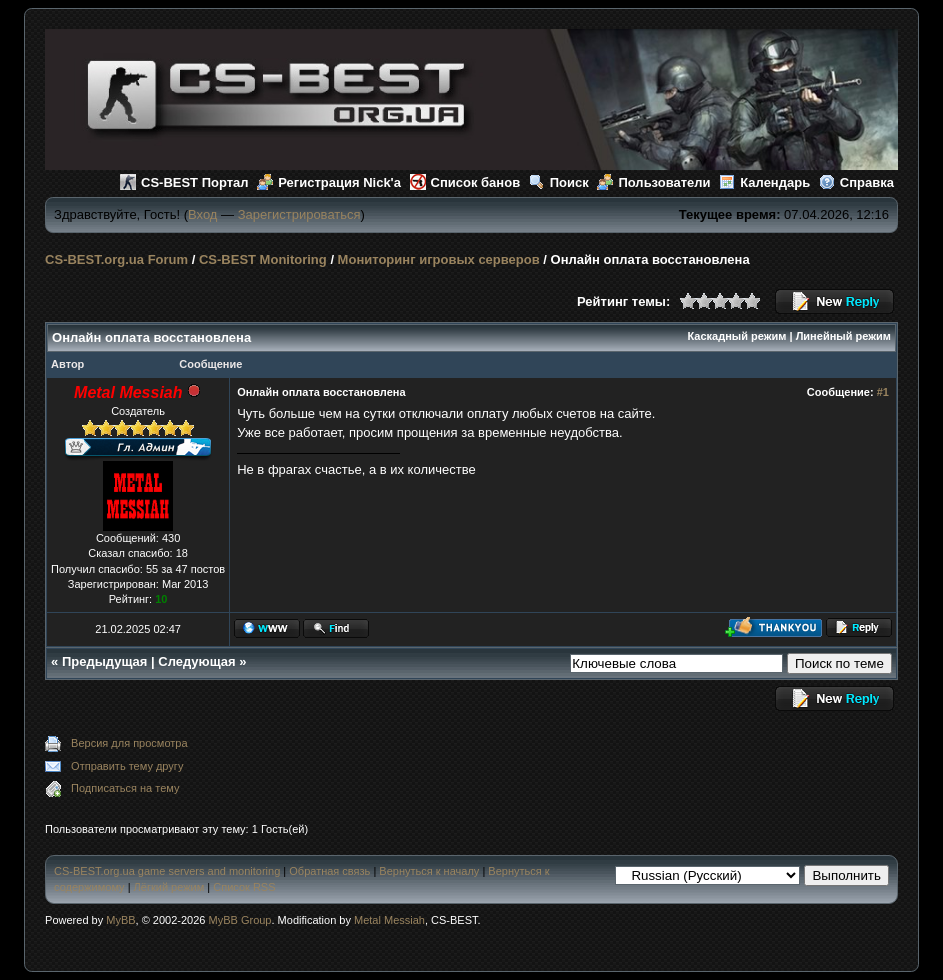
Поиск (559, 182)
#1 (883, 392)
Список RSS (244, 887)
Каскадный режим (737, 336)
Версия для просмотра (129, 743)
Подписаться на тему (125, 788)
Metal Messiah (389, 920)
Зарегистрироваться (299, 214)
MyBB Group (240, 920)
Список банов (465, 182)
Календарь (764, 182)
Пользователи (653, 182)
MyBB (120, 920)
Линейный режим (843, 336)
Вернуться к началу (429, 871)
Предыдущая (104, 661)
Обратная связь (329, 871)
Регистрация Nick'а (329, 182)
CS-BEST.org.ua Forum (116, 259)
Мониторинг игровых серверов (439, 259)
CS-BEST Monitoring (263, 259)
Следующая (196, 661)
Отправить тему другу (127, 766)
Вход (202, 214)
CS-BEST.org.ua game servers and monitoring (167, 871)
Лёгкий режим (169, 887)
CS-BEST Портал (184, 182)
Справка (856, 182)
